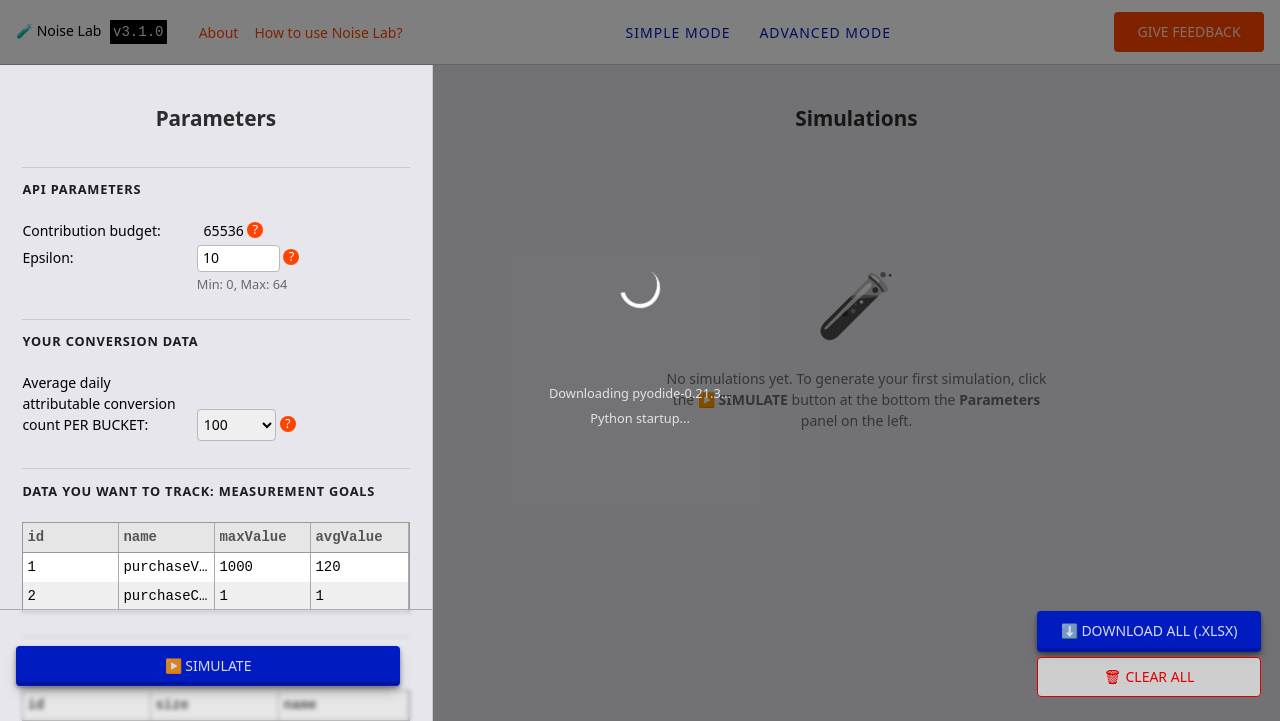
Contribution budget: (91, 230)
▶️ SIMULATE (208, 665)
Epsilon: (47, 257)
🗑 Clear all (1149, 676)
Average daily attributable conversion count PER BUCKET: (98, 403)
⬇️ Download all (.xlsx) (1149, 630)
